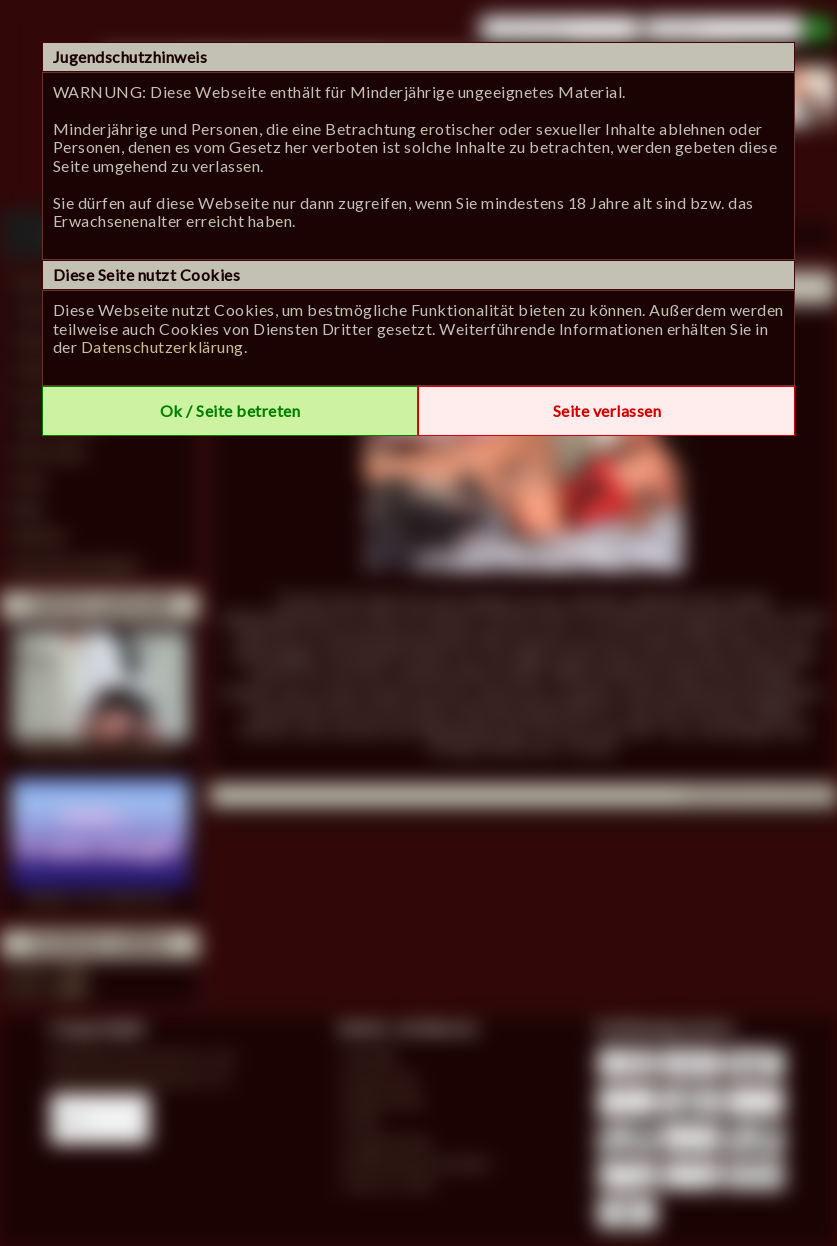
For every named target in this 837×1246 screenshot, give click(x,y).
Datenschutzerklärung (162, 346)
